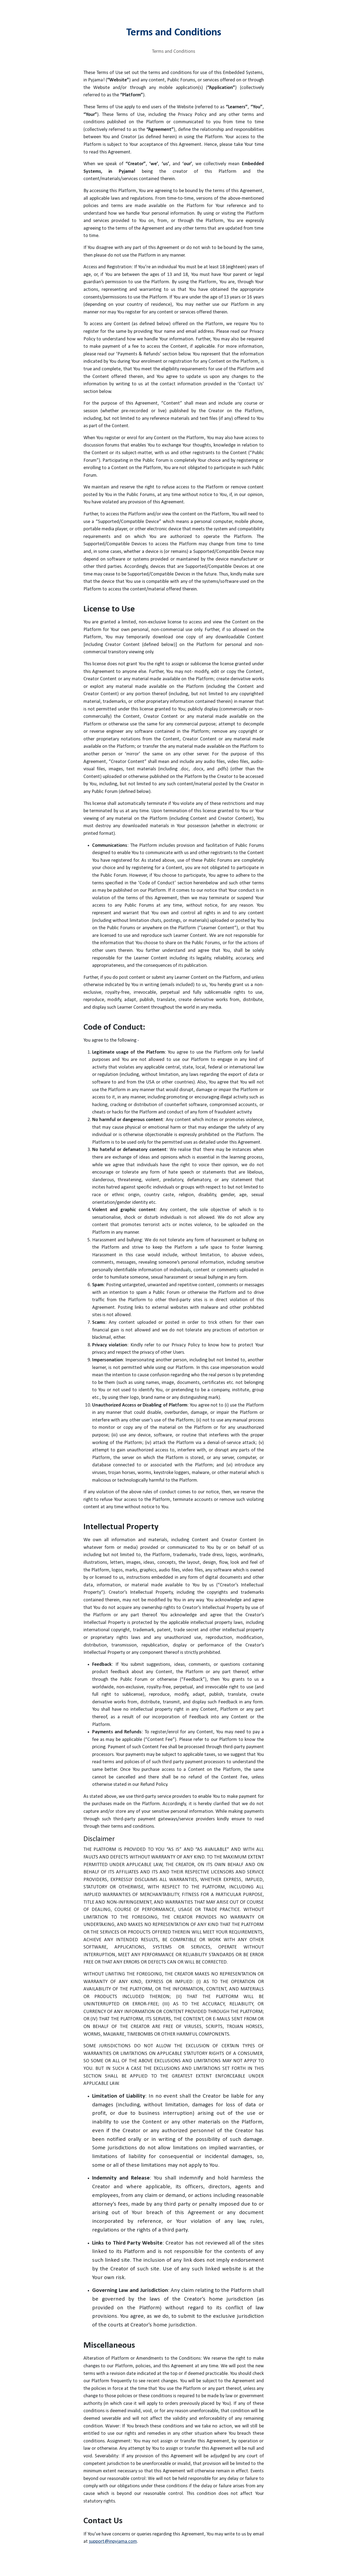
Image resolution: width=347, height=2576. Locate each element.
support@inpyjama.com (113, 2541)
